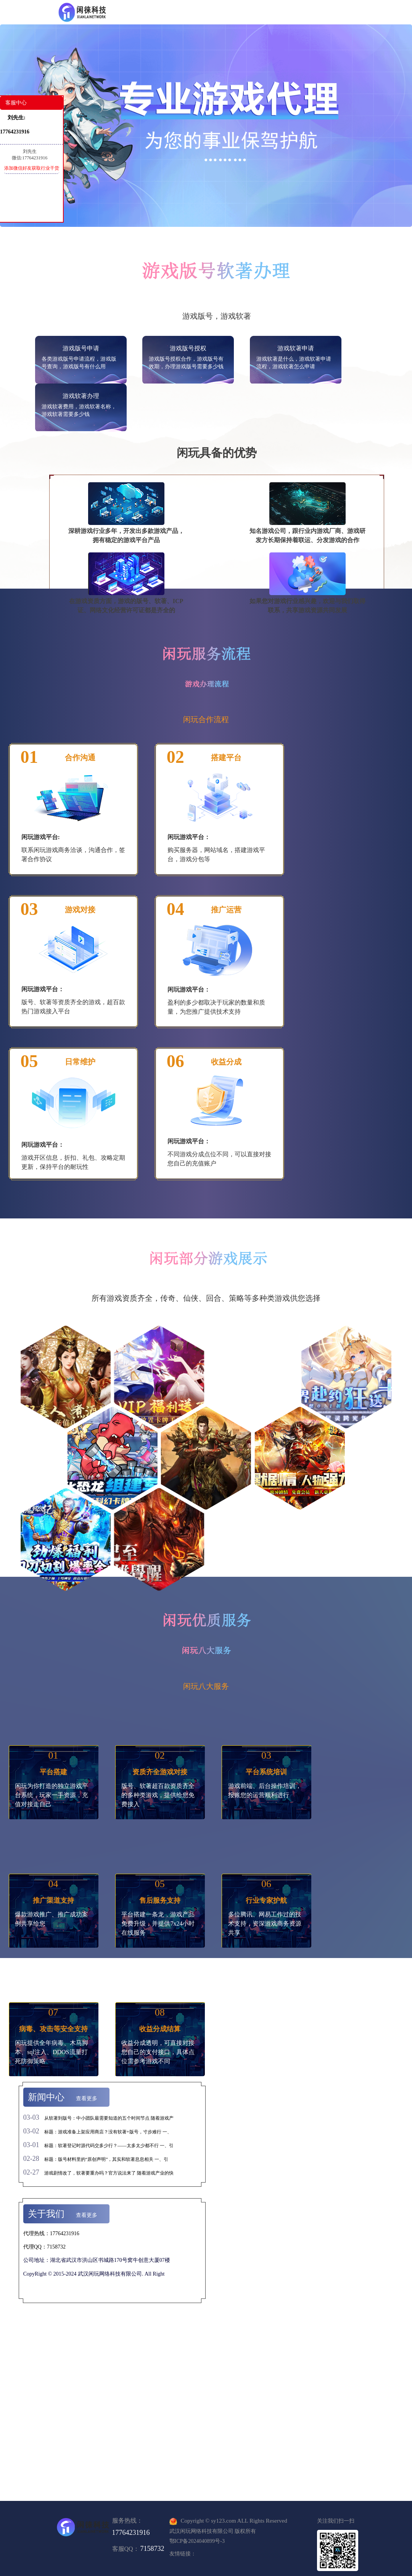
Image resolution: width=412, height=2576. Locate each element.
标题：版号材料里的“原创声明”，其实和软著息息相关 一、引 (106, 2159)
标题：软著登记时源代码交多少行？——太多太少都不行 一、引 (109, 2145)
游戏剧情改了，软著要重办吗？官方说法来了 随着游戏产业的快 (109, 2173)
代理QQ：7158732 (44, 2247)
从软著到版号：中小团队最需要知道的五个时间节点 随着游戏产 (109, 2118)
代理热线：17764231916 (51, 2233)
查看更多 (86, 2098)
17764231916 (131, 2532)
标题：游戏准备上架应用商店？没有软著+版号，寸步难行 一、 (108, 2132)
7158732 (152, 2548)
